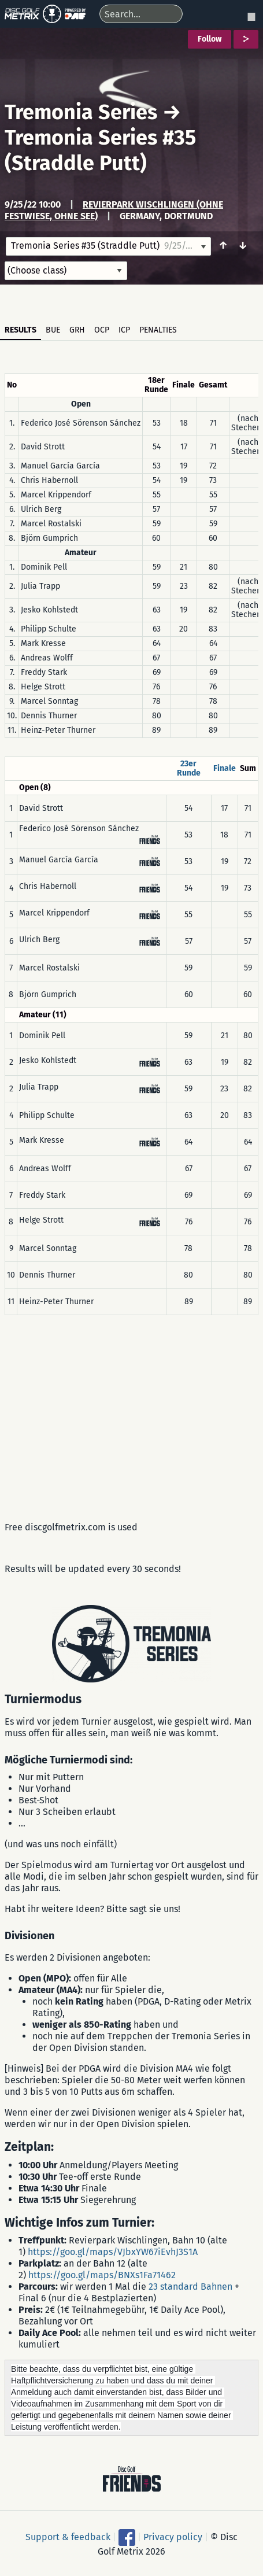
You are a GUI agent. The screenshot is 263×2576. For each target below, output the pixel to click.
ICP (124, 330)
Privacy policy (172, 2536)
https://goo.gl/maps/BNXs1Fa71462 (102, 2274)
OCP (101, 330)
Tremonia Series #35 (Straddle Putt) (100, 150)
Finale (224, 768)
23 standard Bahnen (190, 2286)
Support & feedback (67, 2536)
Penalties (158, 330)
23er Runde (189, 768)
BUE (53, 330)
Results (20, 330)
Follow (209, 39)
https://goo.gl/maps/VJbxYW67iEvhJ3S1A (113, 2251)
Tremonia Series (81, 112)
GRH (77, 330)
